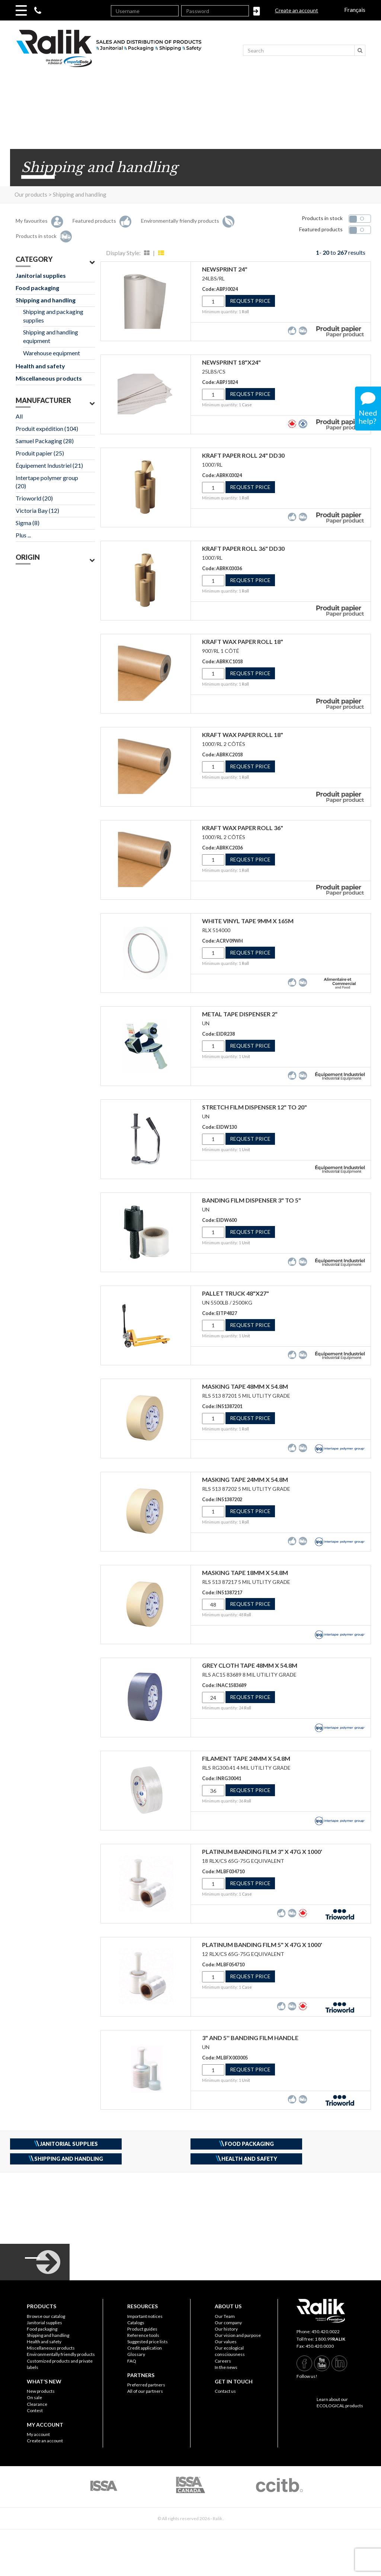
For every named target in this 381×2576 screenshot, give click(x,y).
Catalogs (135, 2322)
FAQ (131, 2361)
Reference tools (143, 2335)
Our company (228, 2322)
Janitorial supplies (41, 275)
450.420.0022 (325, 2331)
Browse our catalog (46, 2316)
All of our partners (145, 2391)
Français (354, 9)
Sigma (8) (27, 522)
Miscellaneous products (49, 378)
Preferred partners (146, 2385)
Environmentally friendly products (61, 2354)
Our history (226, 2329)
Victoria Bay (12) (37, 510)
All (19, 416)
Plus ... (23, 535)
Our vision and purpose (238, 2335)
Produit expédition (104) (47, 428)
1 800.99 (330, 2339)
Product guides (142, 2329)
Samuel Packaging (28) (45, 440)
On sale (34, 2397)
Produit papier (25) (40, 453)
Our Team (225, 2316)
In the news (226, 2367)
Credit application (144, 2348)
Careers (223, 2361)
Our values (226, 2341)
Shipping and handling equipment (50, 336)
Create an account (296, 10)
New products (41, 2391)
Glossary (136, 2354)
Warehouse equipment (51, 352)
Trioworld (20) (34, 498)
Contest (35, 2410)
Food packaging (37, 287)
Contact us (225, 2391)
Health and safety (40, 365)
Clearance (37, 2404)
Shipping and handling (46, 300)
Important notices (145, 2316)
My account (38, 2434)
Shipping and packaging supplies (53, 316)
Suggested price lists (147, 2341)
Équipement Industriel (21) (49, 465)
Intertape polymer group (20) (47, 482)
